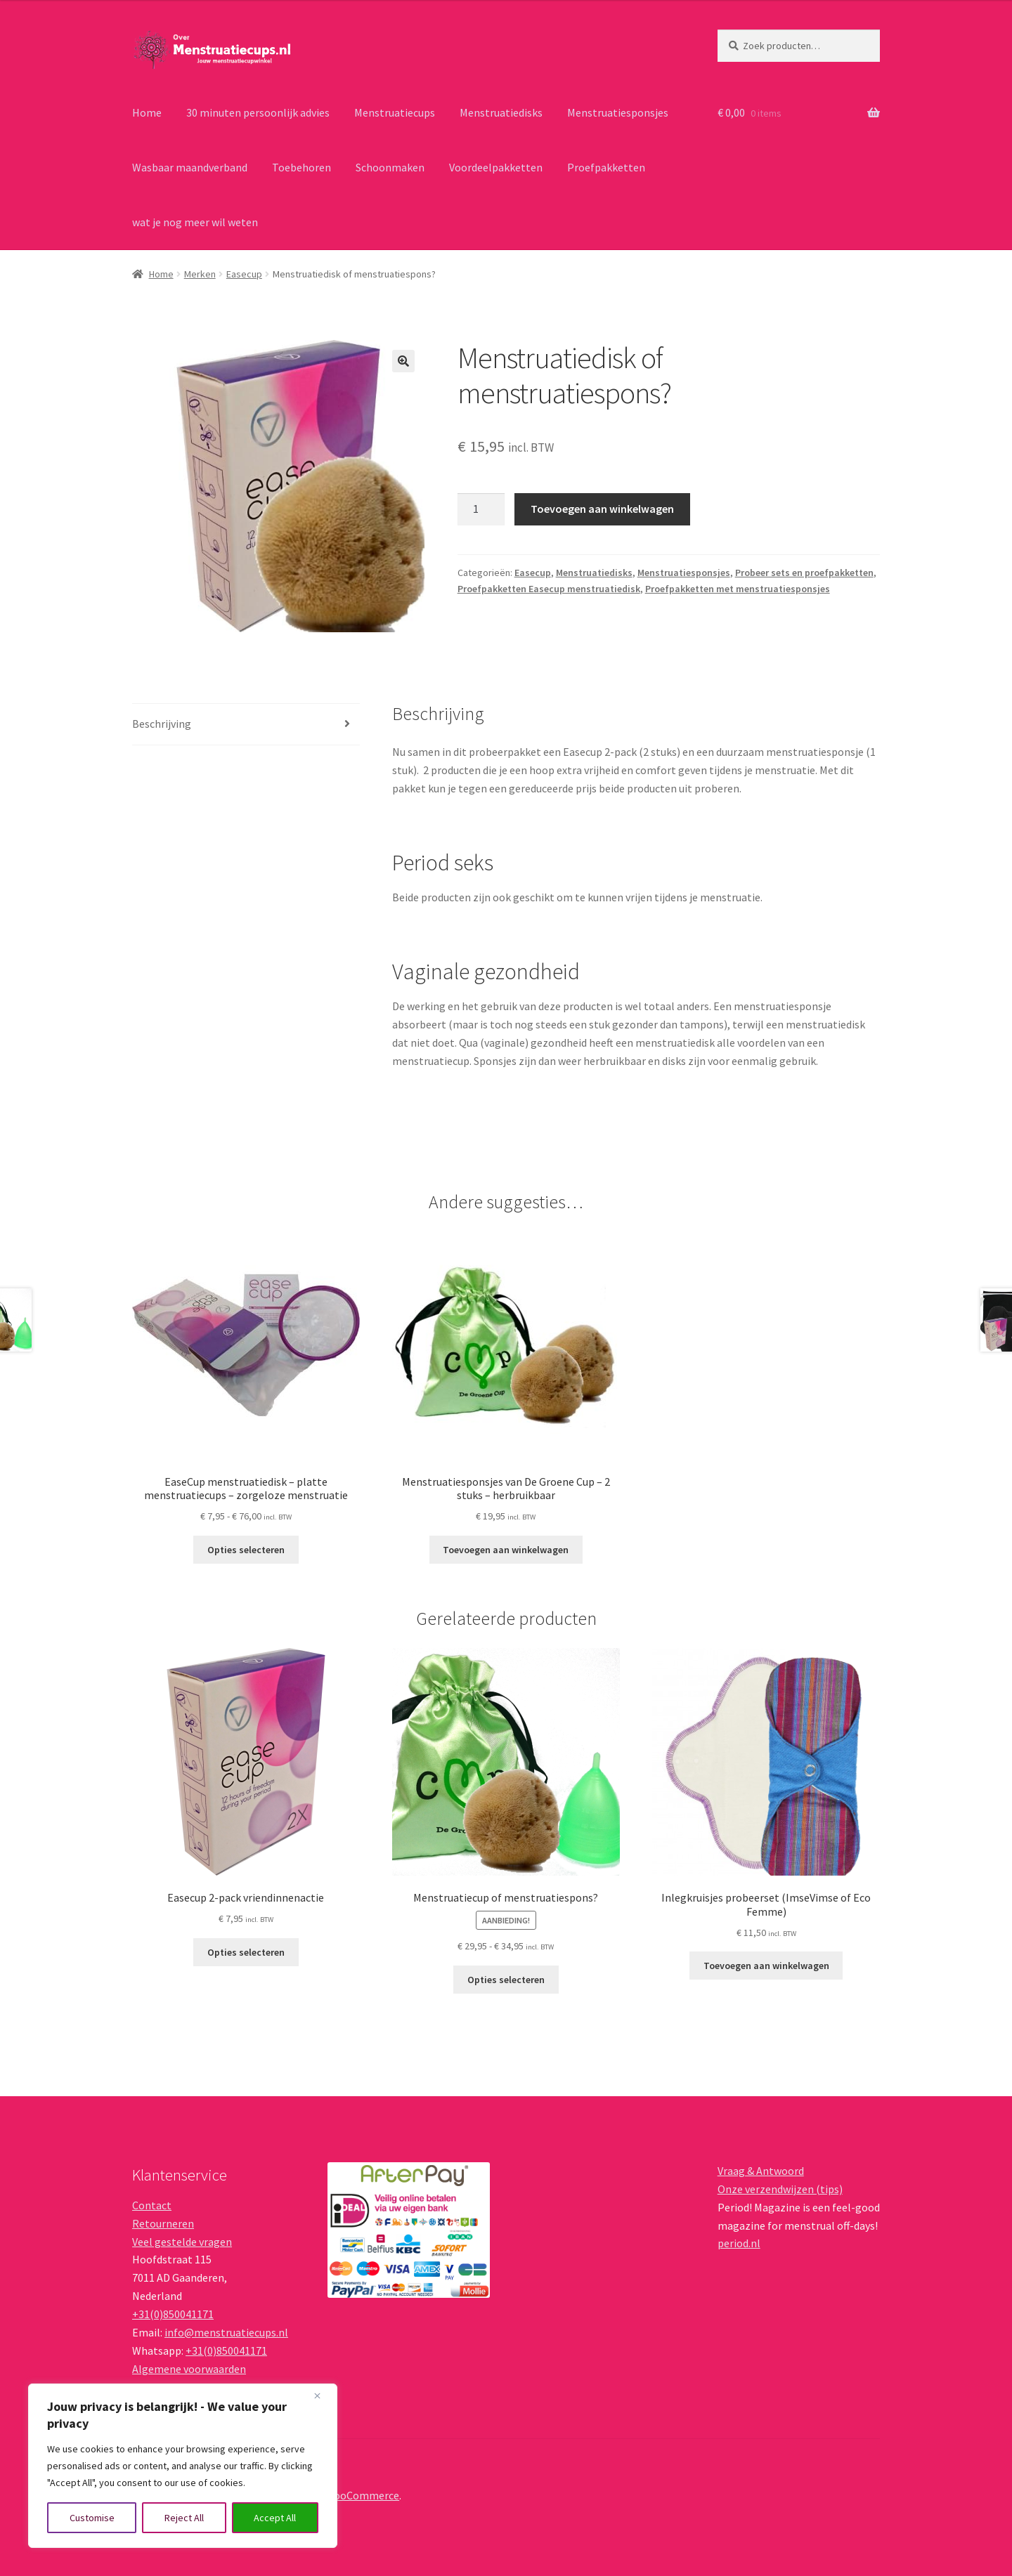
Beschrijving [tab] (161, 724)
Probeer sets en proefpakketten (804, 572)
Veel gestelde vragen (182, 2242)
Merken (200, 274)
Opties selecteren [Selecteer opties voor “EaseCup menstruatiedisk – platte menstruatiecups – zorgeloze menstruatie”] (246, 1549)
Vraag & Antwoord (761, 2171)
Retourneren (163, 2223)
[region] (182, 2466)
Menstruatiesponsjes (617, 112)
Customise (92, 2517)
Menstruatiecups (394, 112)
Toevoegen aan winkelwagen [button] (506, 1549)
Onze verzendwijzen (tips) (780, 2189)
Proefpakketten (606, 167)
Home (147, 112)
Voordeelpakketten (496, 167)
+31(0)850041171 (173, 2314)
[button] (403, 361)
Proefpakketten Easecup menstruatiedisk (549, 588)
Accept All (275, 2517)
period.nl (739, 2243)
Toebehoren (301, 167)
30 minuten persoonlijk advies (258, 112)
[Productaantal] (481, 509)
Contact (151, 2205)
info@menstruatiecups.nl (226, 2332)
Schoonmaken (390, 167)
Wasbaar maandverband (189, 167)
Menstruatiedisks (501, 112)
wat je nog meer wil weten (195, 222)
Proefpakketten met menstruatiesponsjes (737, 588)
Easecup (244, 274)
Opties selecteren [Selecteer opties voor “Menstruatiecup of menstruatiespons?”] (506, 1979)
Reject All (184, 2517)
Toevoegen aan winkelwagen (602, 509)
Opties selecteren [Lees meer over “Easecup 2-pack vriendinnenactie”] (246, 1952)
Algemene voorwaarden (189, 2369)
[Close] (322, 2395)
